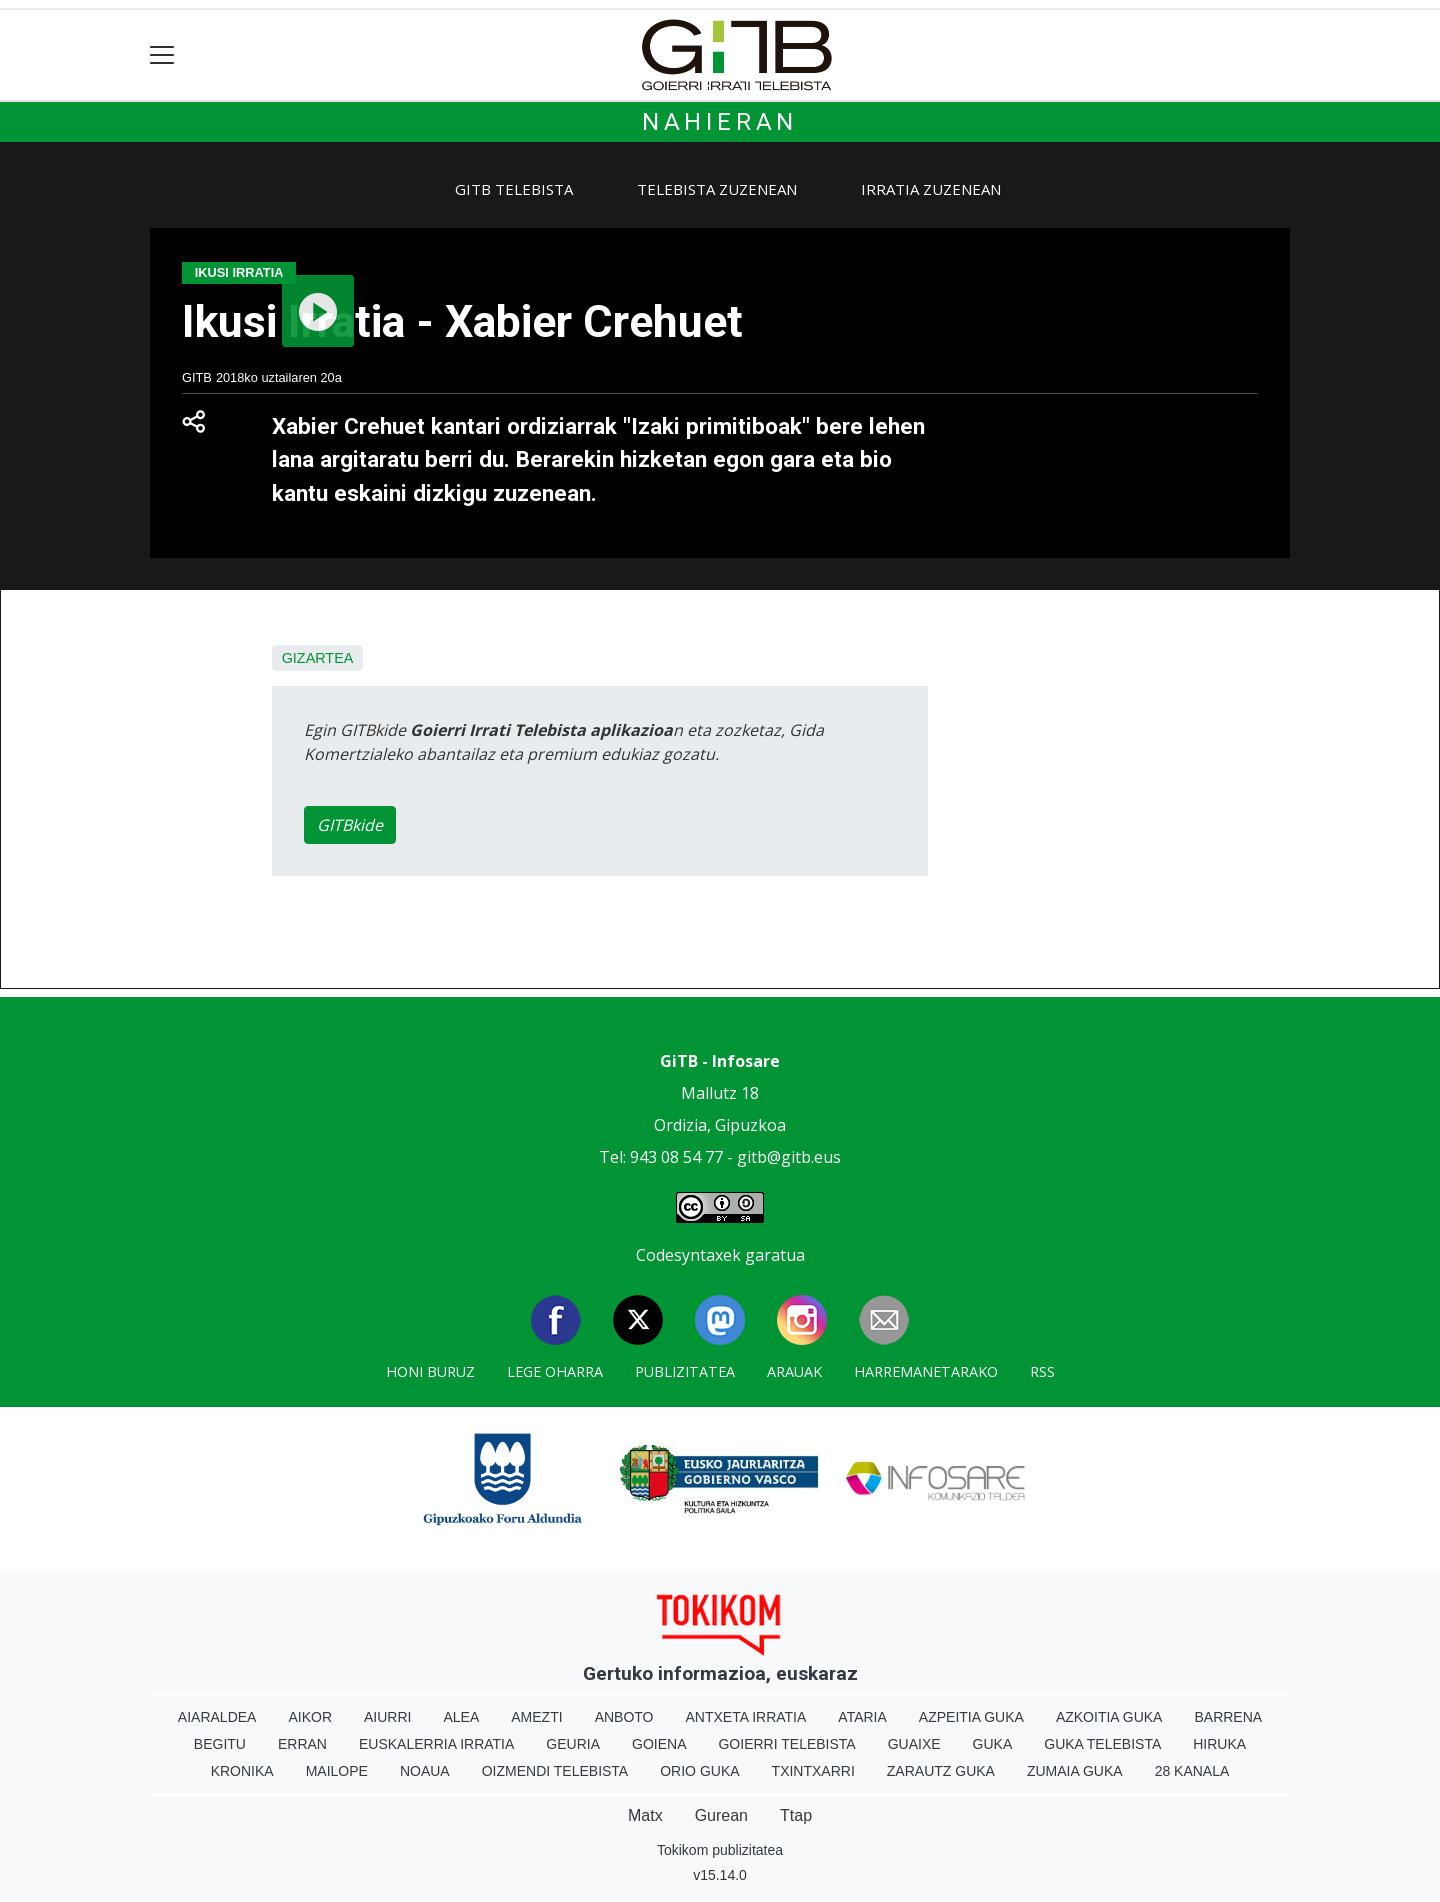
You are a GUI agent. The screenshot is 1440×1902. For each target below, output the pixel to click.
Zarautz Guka (941, 1771)
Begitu (220, 1744)
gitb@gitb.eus (789, 1157)
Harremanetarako (926, 1371)
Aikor (310, 1717)
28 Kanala (1192, 1771)
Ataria (862, 1717)
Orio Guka (699, 1771)
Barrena (1228, 1717)
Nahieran (720, 122)
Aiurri (387, 1717)
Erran (302, 1744)
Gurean (721, 1815)
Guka (993, 1744)
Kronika (242, 1771)
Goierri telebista (786, 1744)
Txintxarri (813, 1771)
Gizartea (318, 658)
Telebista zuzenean (717, 189)
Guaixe (914, 1744)
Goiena (659, 1744)
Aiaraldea (217, 1717)
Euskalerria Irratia (436, 1744)
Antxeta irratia (746, 1717)
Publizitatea (685, 1371)
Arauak (794, 1371)
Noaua (425, 1771)
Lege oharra (555, 1371)
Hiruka (1219, 1744)
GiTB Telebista (514, 189)
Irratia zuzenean (931, 189)
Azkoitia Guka (1109, 1717)
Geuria (573, 1744)
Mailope (337, 1771)
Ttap (796, 1815)
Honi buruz (430, 1371)
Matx (645, 1815)
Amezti (536, 1717)
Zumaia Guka (1075, 1771)
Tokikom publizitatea (720, 1850)
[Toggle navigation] (162, 55)
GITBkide (350, 825)
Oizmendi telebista (555, 1771)
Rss (1042, 1371)
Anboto (624, 1717)
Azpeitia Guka (971, 1717)
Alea (461, 1717)
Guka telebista (1102, 1744)
